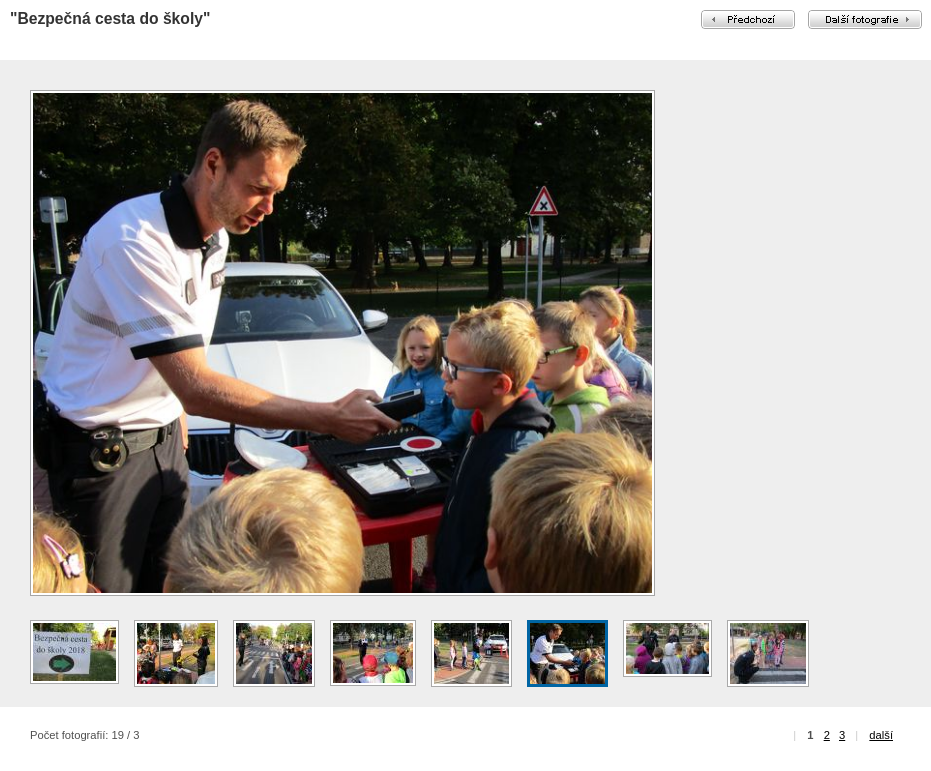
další (881, 735)
